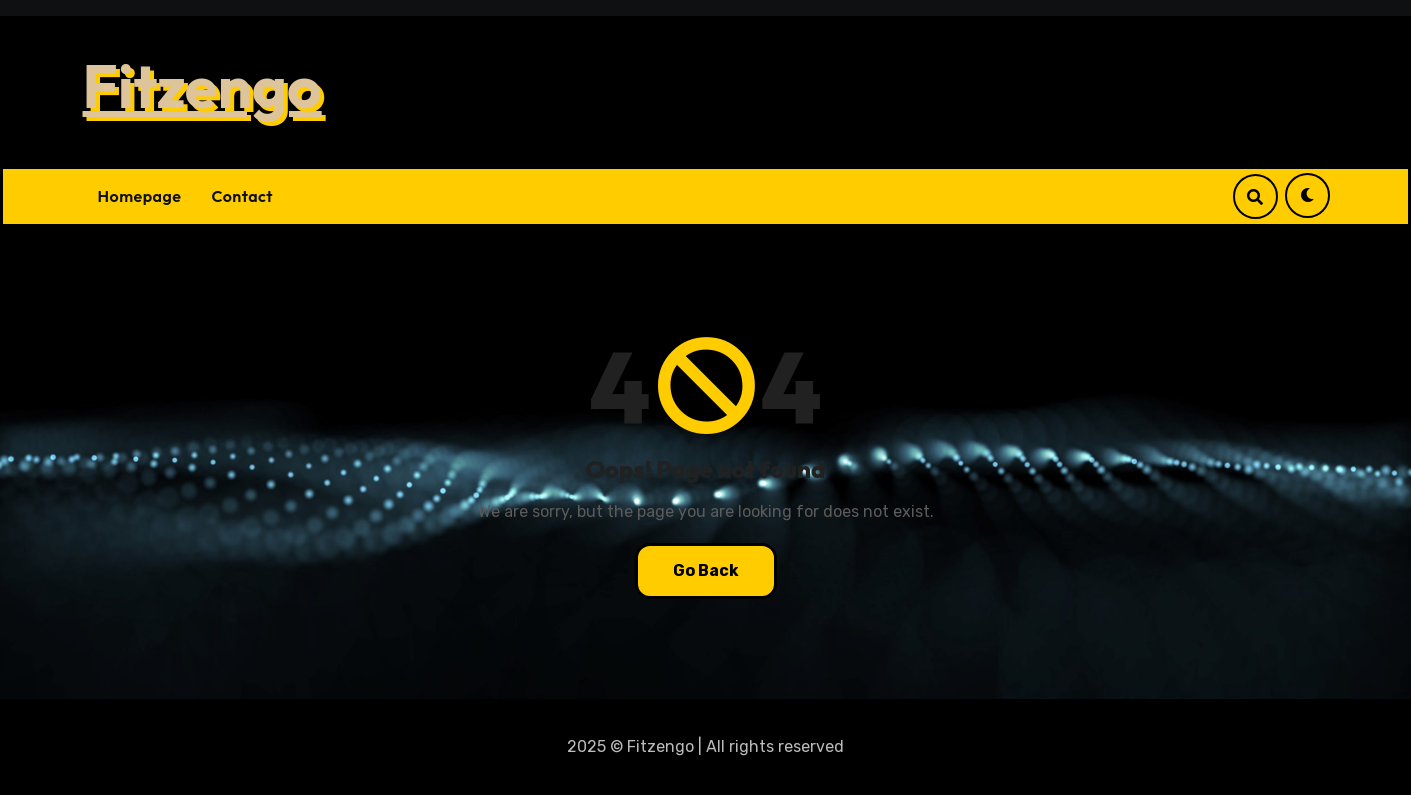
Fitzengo (202, 86)
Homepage (140, 196)
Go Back (706, 570)
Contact (242, 196)
